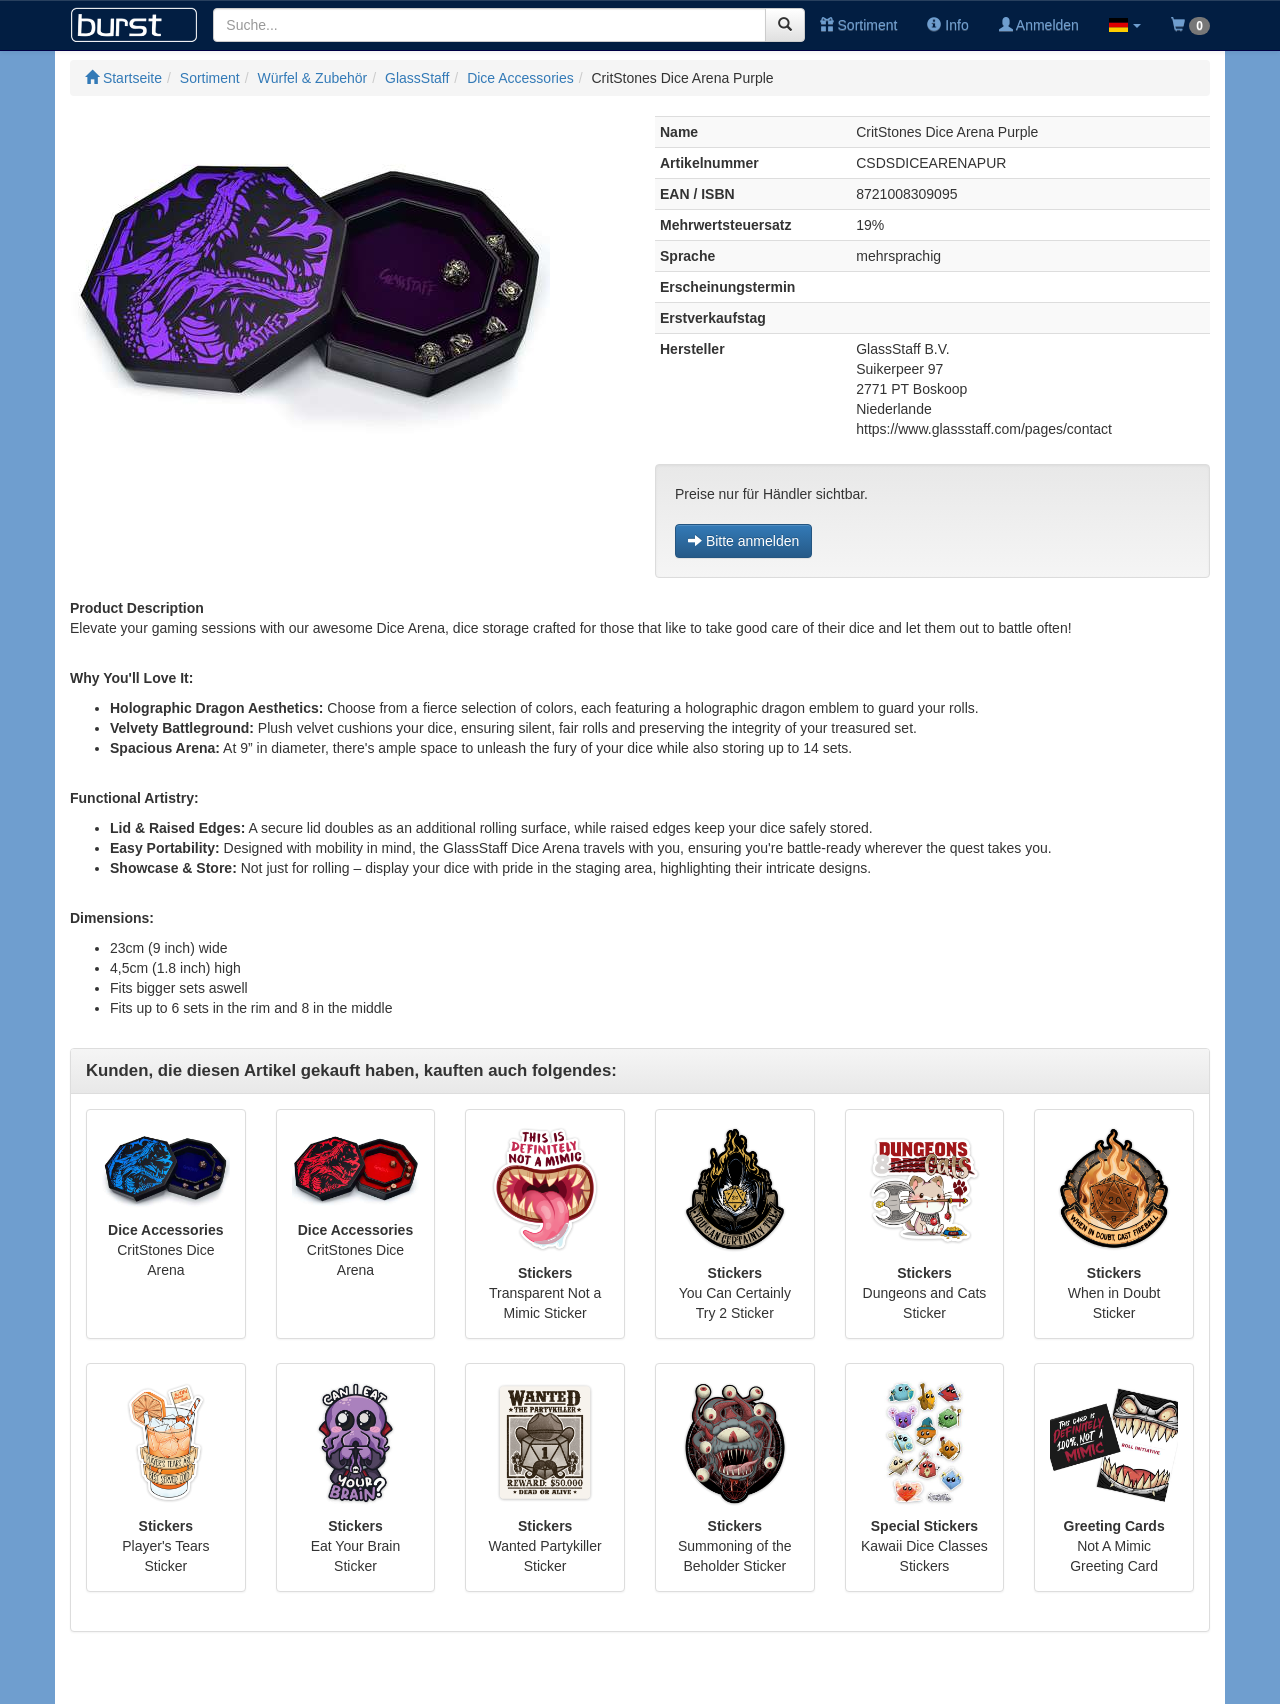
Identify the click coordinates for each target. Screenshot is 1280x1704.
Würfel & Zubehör (313, 78)
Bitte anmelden (743, 541)
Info (947, 25)
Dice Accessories (520, 78)
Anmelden (1039, 25)
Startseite (123, 78)
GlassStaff (417, 78)
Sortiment (859, 25)
